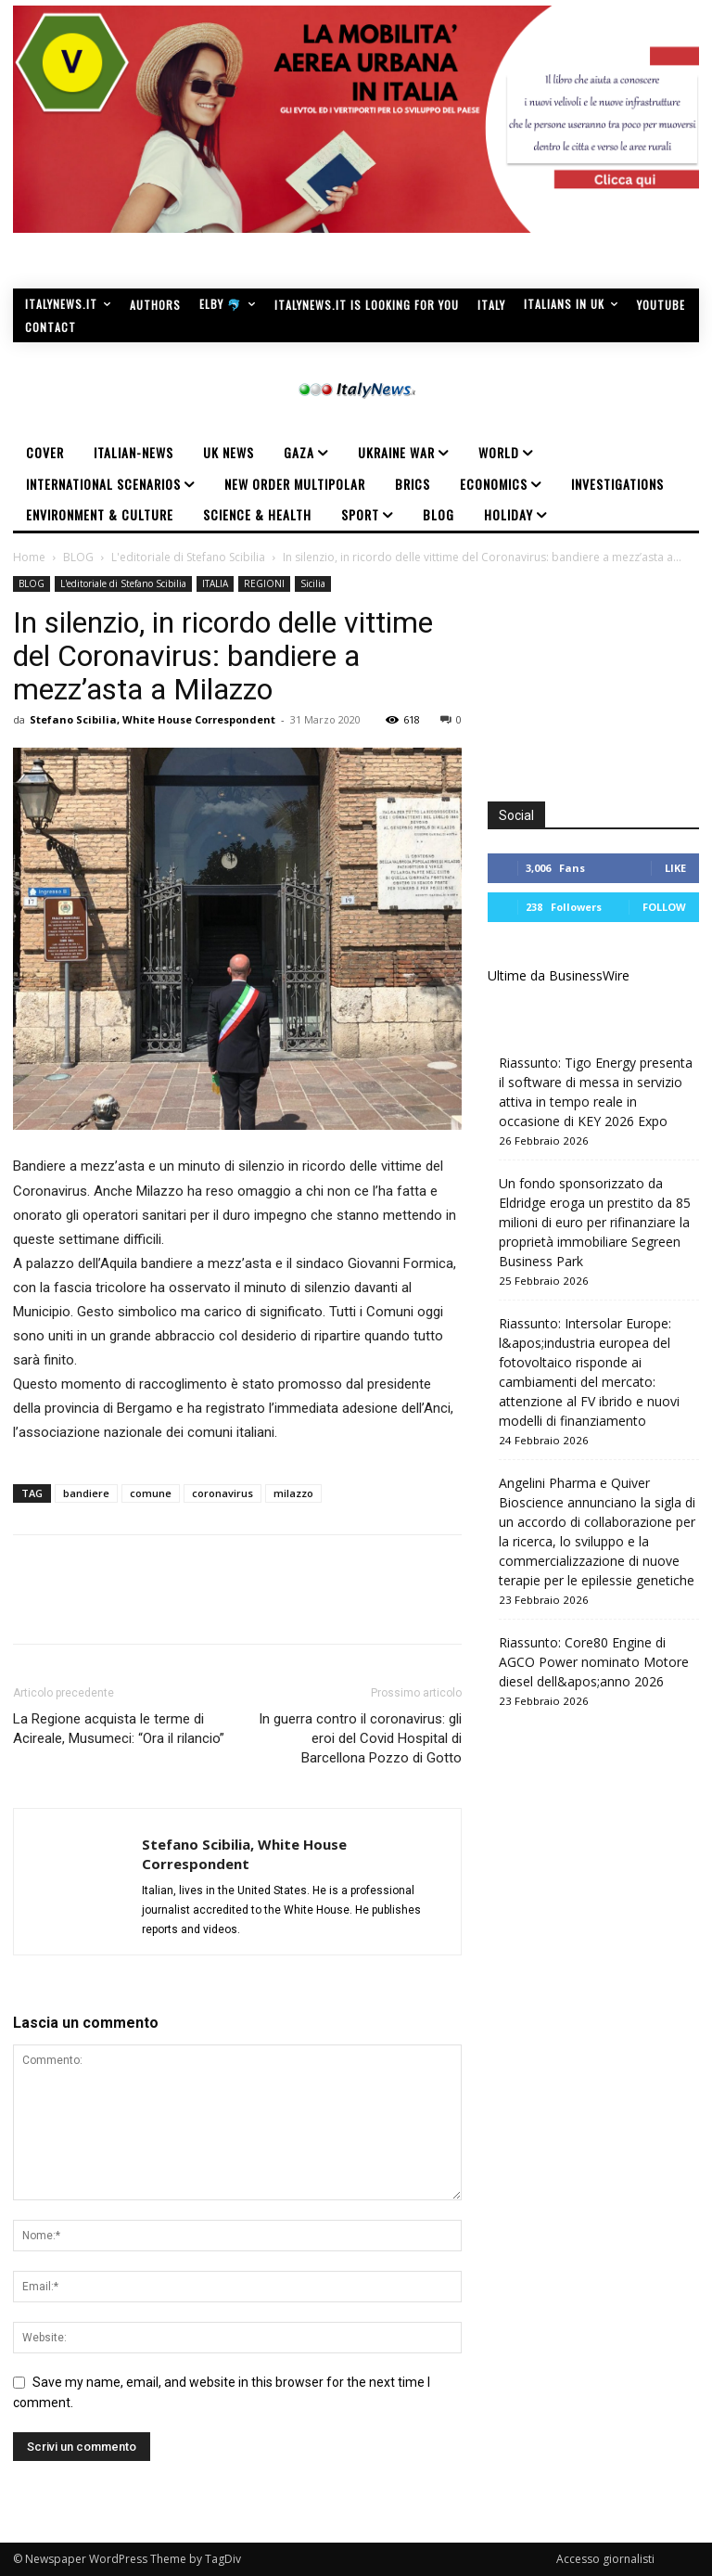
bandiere (86, 1493)
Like (675, 868)
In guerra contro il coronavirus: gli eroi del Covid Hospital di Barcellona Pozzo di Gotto (360, 1738)
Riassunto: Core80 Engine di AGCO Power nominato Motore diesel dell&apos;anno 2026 (594, 1662)
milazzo (293, 1493)
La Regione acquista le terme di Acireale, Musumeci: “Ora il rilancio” (118, 1729)
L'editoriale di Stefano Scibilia (188, 557)
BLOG (78, 557)
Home (29, 557)
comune (151, 1493)
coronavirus (222, 1493)
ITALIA (215, 583)
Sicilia (312, 583)
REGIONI (264, 583)
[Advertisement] (600, 669)
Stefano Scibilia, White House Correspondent (152, 719)
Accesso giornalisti (605, 2559)
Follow (664, 907)
